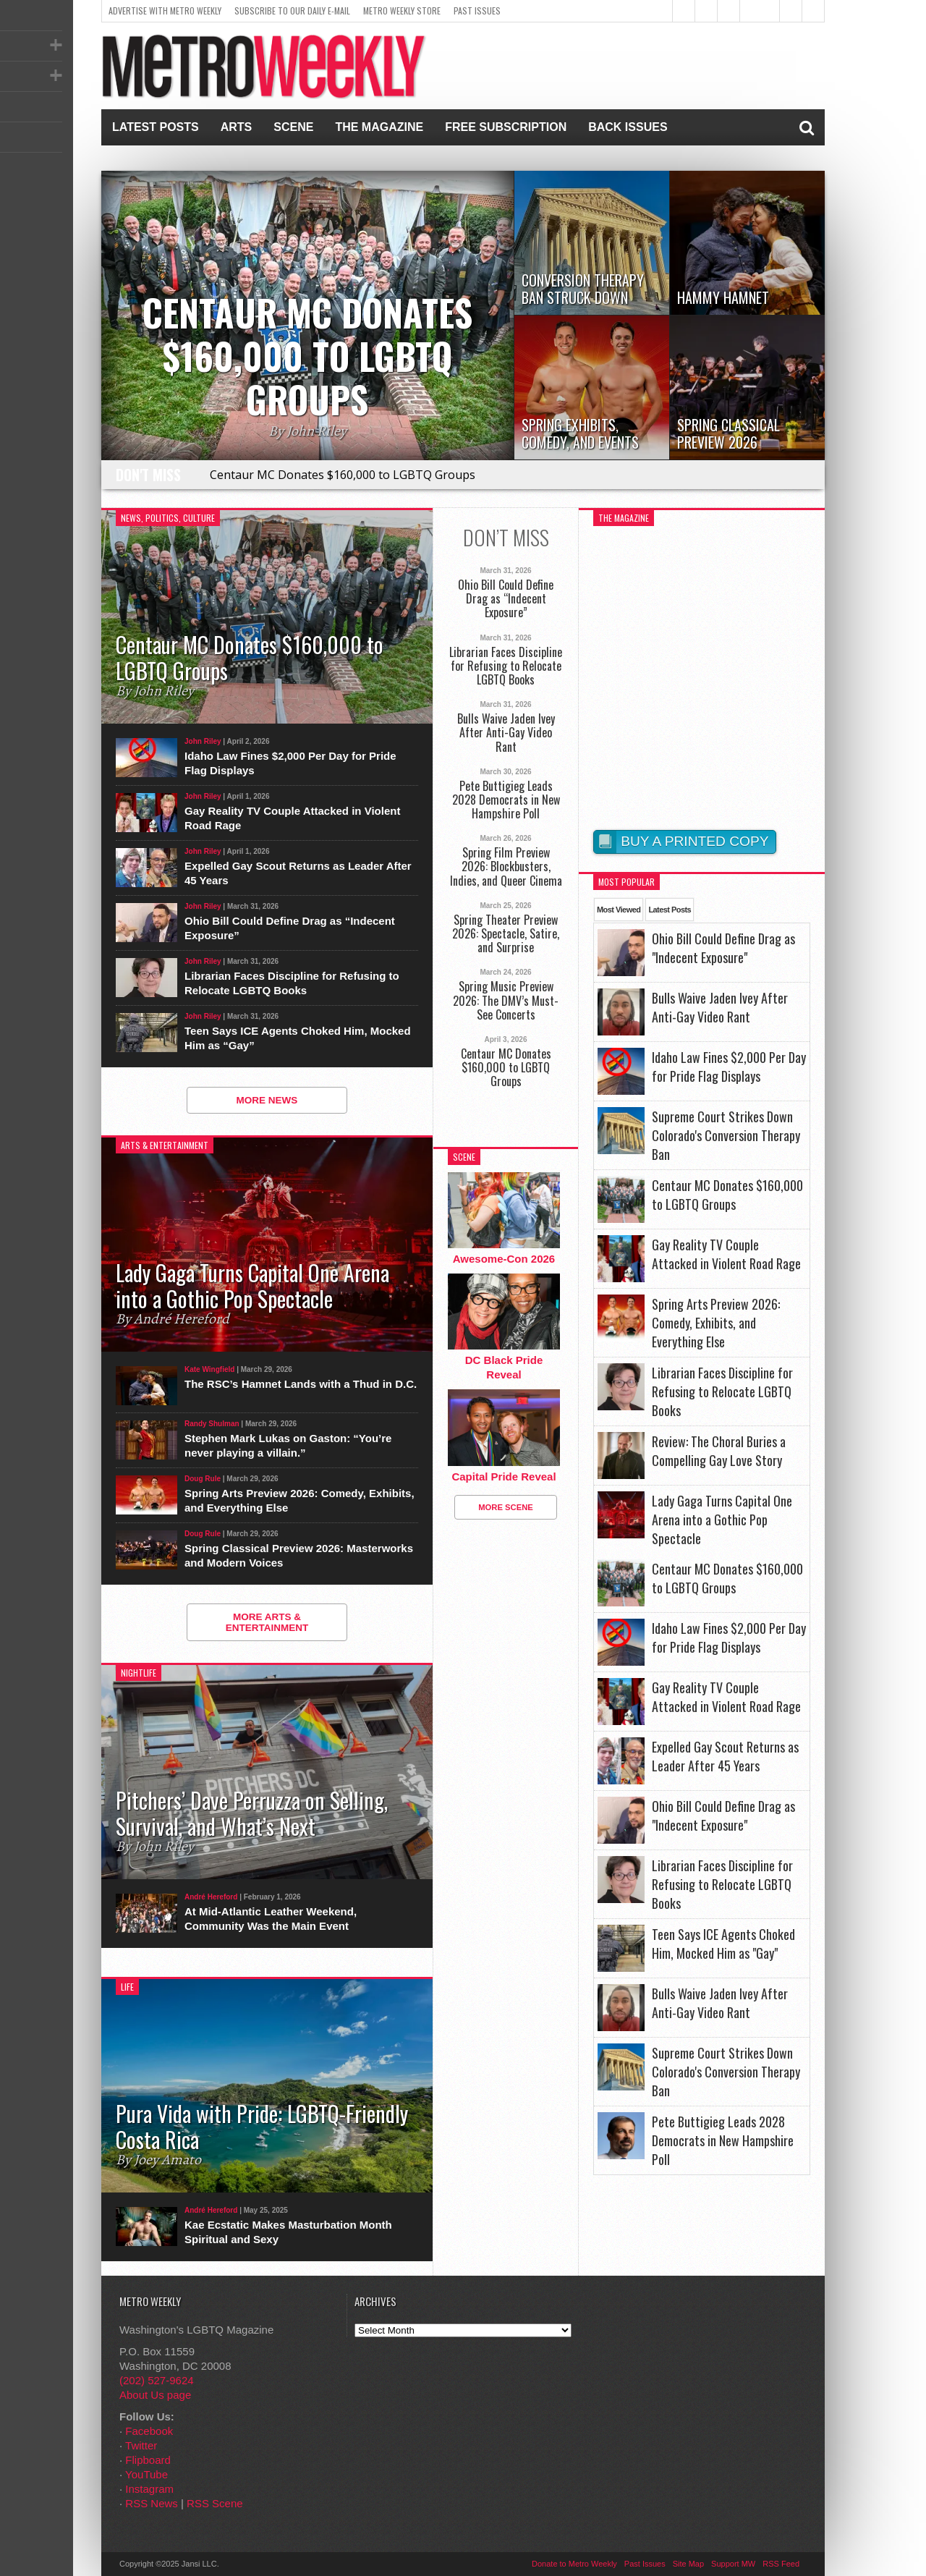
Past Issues (477, 10)
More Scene (505, 1507)
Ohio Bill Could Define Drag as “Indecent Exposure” (289, 928)
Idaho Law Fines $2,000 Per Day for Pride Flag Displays (290, 763)
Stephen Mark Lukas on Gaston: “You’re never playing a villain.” (287, 1445)
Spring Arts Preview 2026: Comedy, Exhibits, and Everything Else (299, 1500)
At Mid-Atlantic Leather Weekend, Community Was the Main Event (270, 1918)
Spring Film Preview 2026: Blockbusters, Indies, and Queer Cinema (506, 867)
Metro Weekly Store (402, 10)
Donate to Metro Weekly (574, 2563)
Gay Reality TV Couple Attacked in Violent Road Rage (292, 818)
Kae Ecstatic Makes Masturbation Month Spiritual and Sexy (288, 2232)
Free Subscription (505, 127)
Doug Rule (202, 1479)
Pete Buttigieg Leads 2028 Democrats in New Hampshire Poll (506, 800)
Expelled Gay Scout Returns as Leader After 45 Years (298, 873)
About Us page (155, 2395)
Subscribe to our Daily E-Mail (292, 10)
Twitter (141, 2445)
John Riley (202, 741)
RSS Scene (215, 2503)
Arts (236, 127)
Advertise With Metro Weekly (165, 10)
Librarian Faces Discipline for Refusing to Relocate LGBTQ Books (291, 983)
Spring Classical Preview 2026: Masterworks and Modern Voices (298, 1555)
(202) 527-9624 (156, 2380)
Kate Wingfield (209, 1369)
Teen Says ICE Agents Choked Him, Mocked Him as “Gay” (297, 1038)
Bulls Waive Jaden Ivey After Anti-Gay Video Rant (506, 733)
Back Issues (627, 127)
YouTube (146, 2474)
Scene (293, 127)
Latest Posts (155, 127)
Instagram (149, 2489)
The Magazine (379, 127)
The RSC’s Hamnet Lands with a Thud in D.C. (300, 1384)
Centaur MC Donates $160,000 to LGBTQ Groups (342, 474)
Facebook (149, 2431)
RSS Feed (781, 2563)
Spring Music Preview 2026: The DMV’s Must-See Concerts (505, 1001)
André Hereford (210, 1897)
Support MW (733, 2563)
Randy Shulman (211, 1424)
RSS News (151, 2503)
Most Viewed (618, 909)
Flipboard (148, 2460)
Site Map (688, 2563)
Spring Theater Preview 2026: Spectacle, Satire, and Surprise (505, 934)
